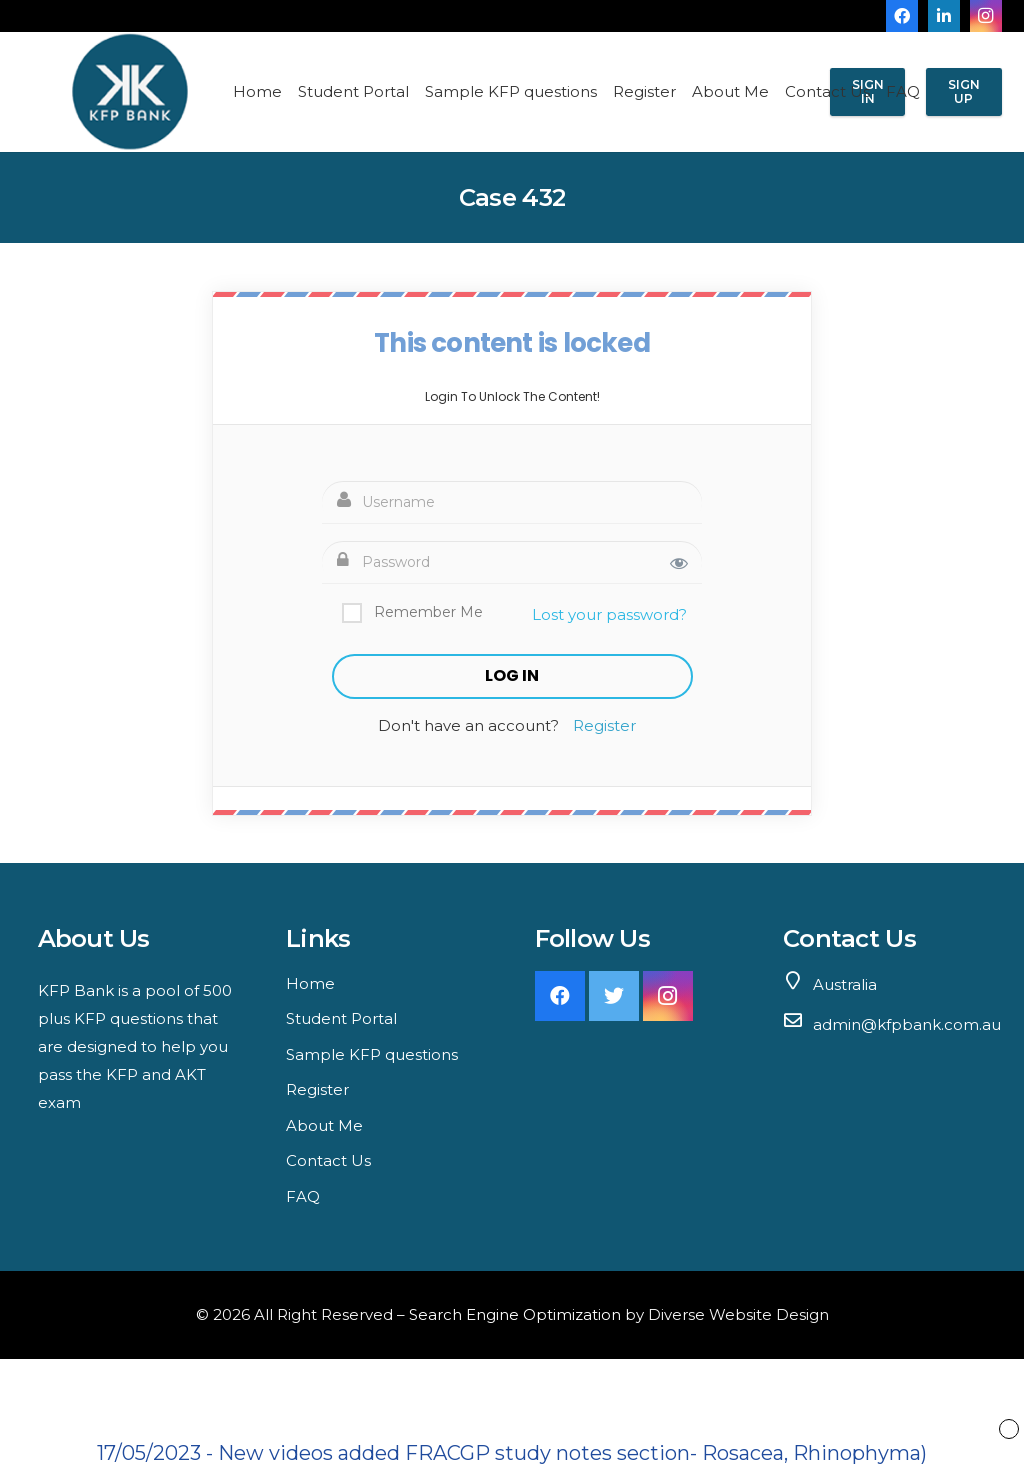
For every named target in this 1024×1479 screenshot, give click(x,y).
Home (310, 983)
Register (604, 725)
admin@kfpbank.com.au (907, 1024)
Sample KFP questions (372, 1054)
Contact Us (328, 1160)
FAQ (303, 1196)
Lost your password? (609, 614)
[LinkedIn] (944, 16)
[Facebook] (902, 16)
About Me (324, 1125)
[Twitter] (614, 996)
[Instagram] (986, 16)
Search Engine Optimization (515, 1314)
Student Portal (341, 1018)
